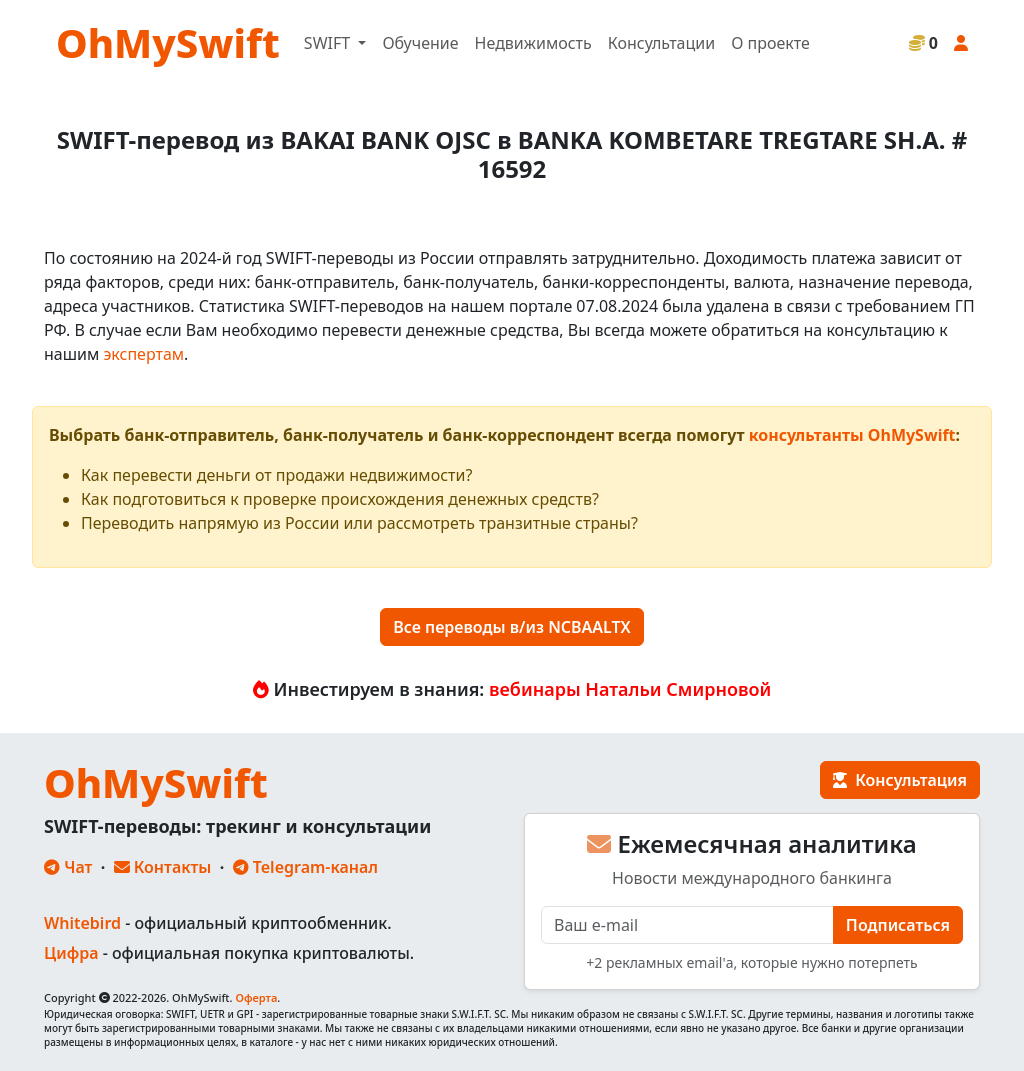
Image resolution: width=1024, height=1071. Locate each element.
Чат (68, 867)
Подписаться (898, 925)
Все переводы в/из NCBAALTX (512, 627)
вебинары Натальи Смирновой (630, 689)
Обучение (420, 43)
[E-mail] (687, 925)
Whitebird (82, 923)
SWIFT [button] (329, 43)
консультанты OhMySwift (852, 435)
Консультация (900, 780)
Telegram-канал (305, 867)
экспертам (143, 354)
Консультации (661, 43)
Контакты (163, 867)
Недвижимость (533, 43)
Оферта (256, 997)
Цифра (71, 953)
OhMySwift (168, 42)
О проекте (770, 43)
